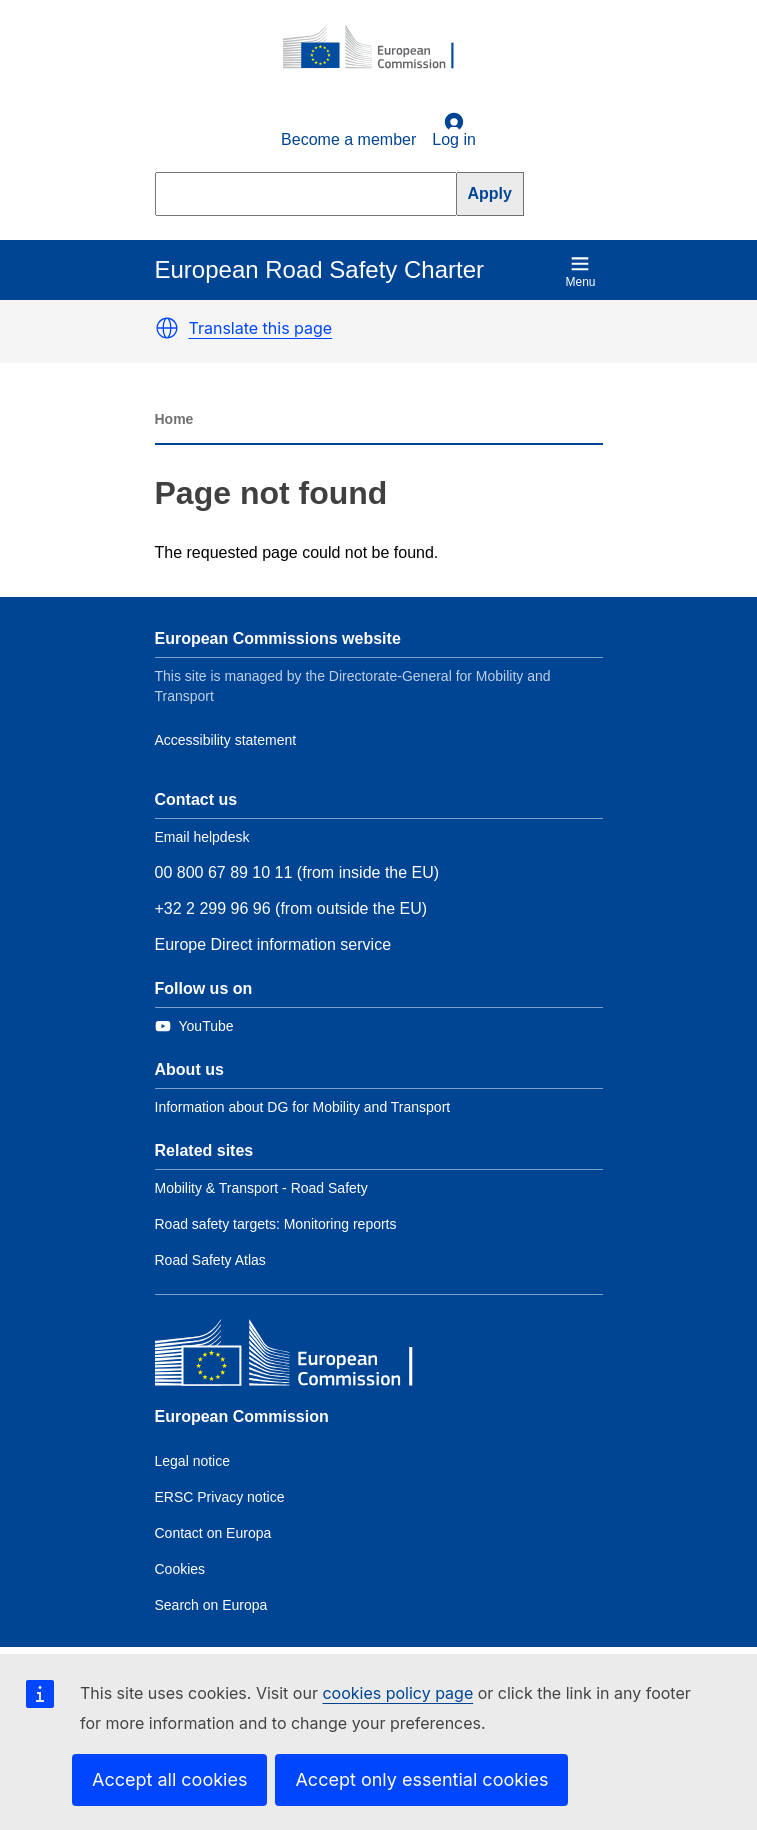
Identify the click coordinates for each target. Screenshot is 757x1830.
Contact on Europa (213, 1533)
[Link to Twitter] (194, 1026)
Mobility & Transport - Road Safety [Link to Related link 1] (261, 1188)
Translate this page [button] (261, 328)
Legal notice (193, 1461)
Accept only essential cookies (421, 1779)
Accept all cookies (169, 1779)
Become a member (348, 139)
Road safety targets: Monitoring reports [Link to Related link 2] (276, 1224)
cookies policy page (397, 1693)
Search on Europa (211, 1605)
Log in (454, 130)
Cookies (180, 1569)
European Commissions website (278, 638)
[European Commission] (379, 48)
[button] (167, 328)
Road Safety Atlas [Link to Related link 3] (210, 1260)
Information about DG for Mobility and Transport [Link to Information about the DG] (303, 1107)
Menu (580, 271)
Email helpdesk (202, 837)
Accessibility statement (226, 740)
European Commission (242, 1416)
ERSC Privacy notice (220, 1497)
